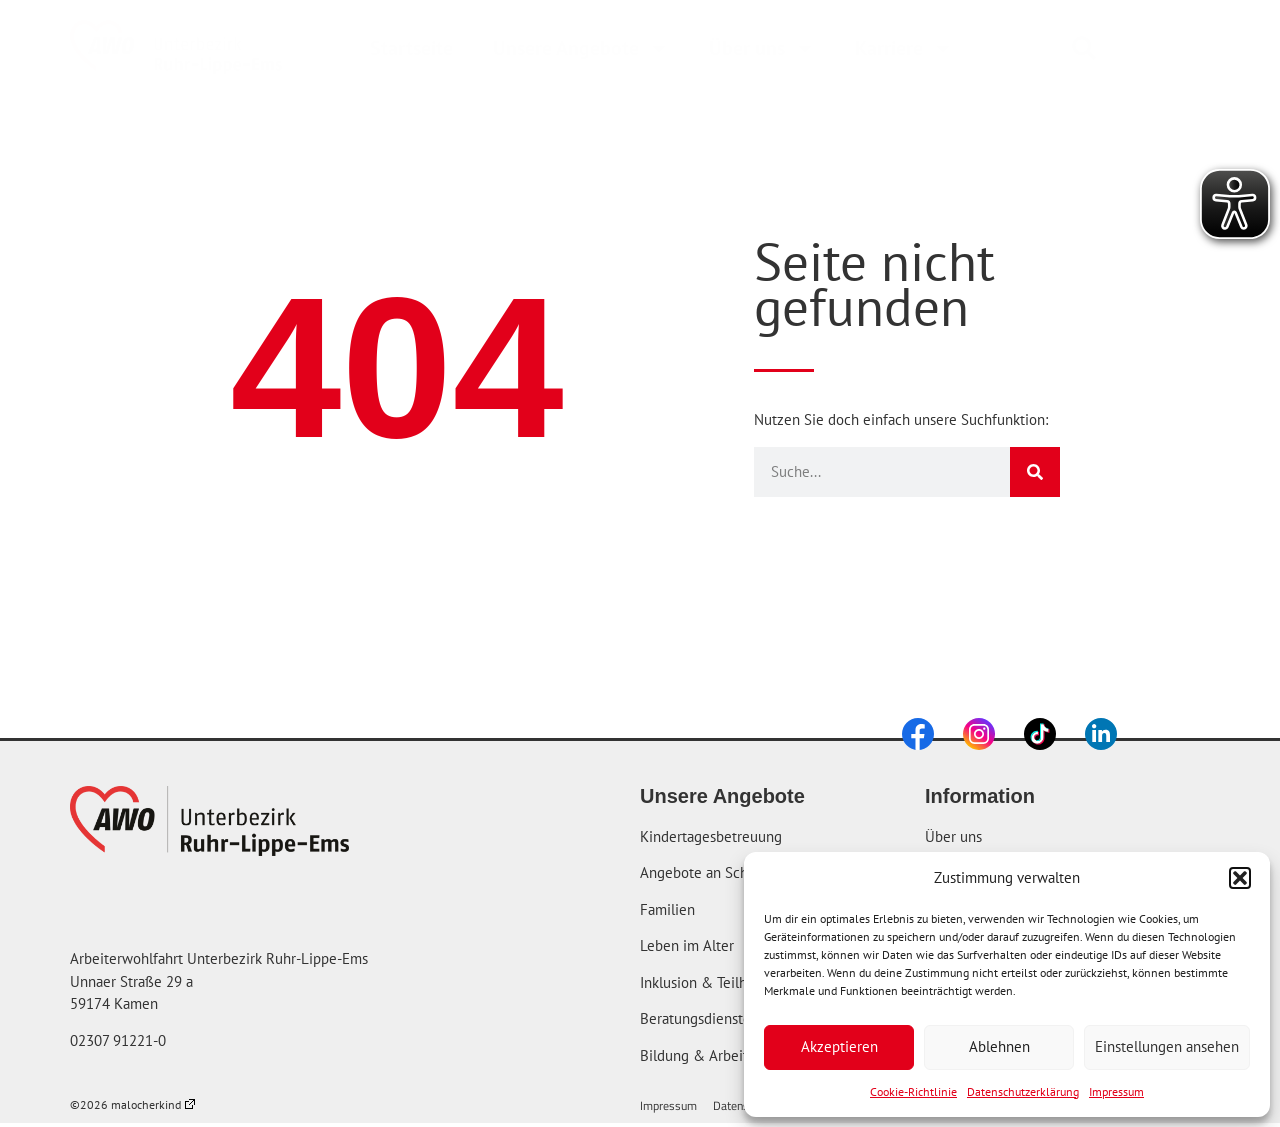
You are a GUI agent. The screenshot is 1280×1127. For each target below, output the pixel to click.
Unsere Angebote (581, 48)
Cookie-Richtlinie (913, 1091)
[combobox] (1133, 48)
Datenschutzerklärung (1023, 1091)
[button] (1240, 878)
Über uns (762, 48)
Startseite (411, 48)
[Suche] (1035, 472)
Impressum (1116, 1091)
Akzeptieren (839, 1046)
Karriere (904, 48)
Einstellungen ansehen (1167, 1046)
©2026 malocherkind (132, 1104)
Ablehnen (999, 1046)
